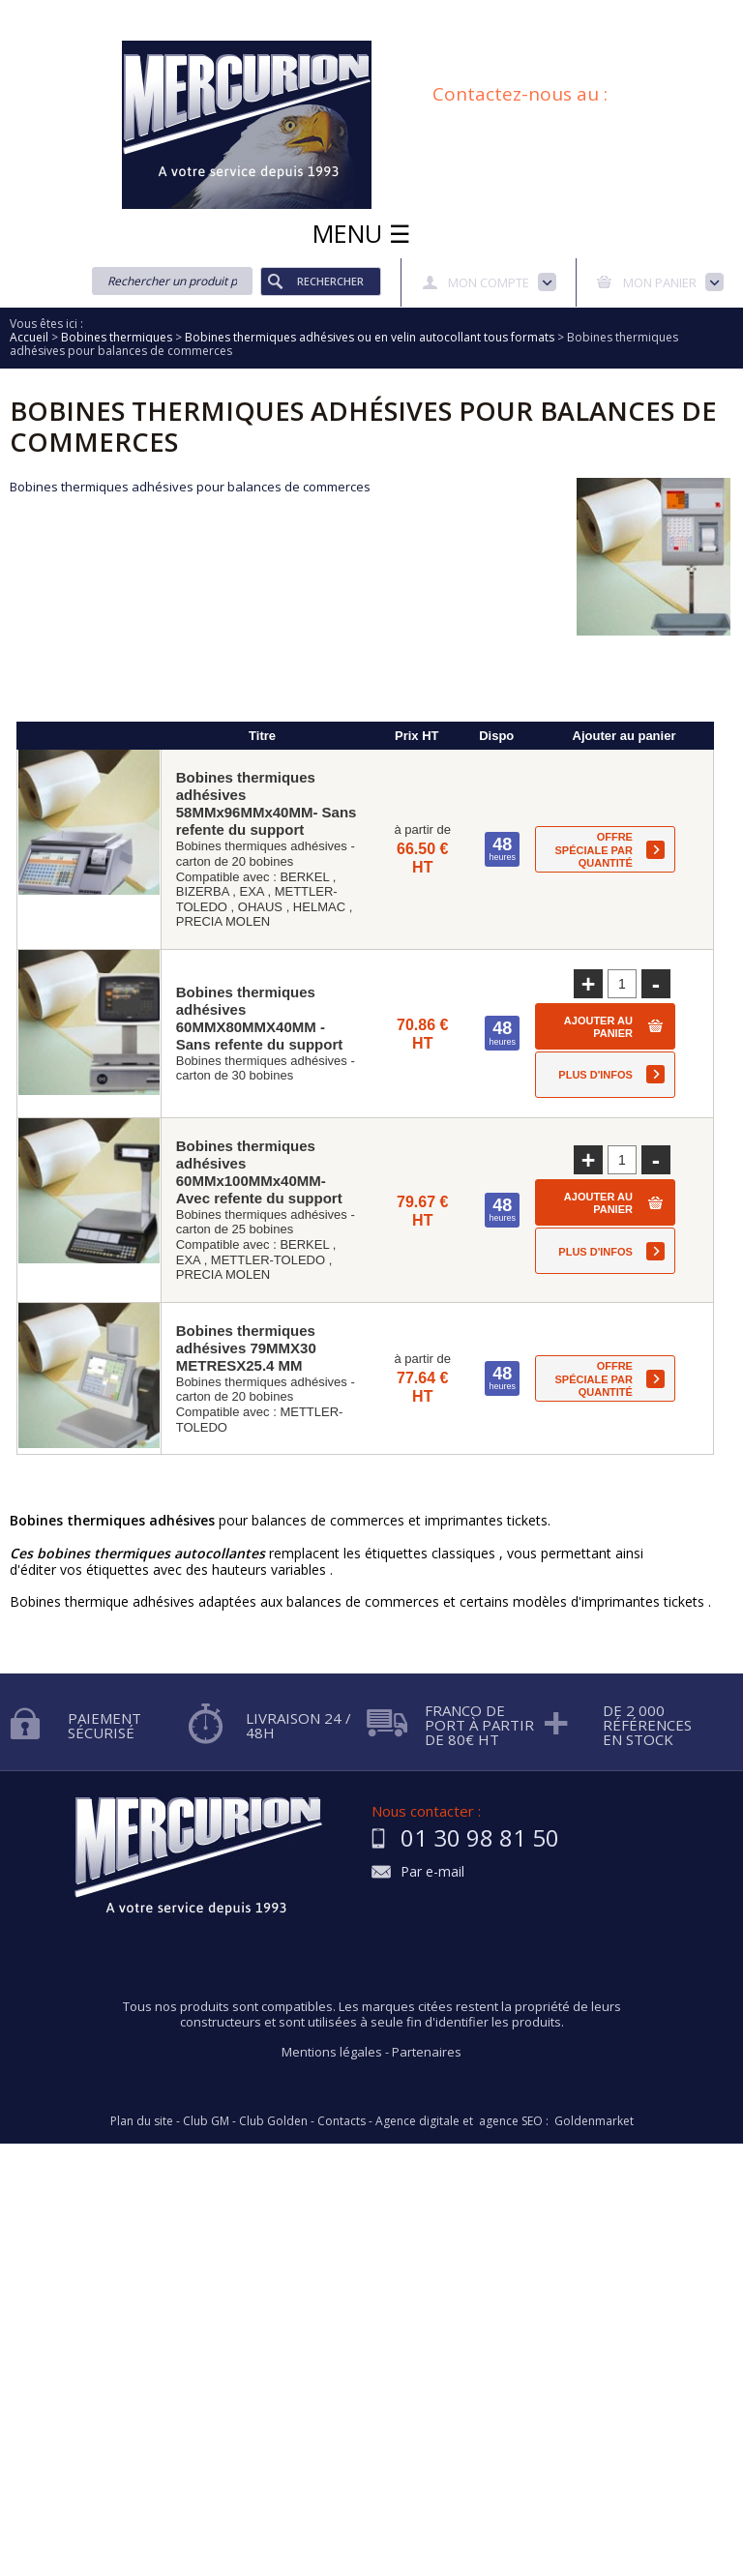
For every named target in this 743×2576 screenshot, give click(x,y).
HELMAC (319, 907)
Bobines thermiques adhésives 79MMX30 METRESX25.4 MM (246, 1348)
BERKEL (304, 877)
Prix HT (417, 735)
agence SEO (511, 2121)
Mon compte (488, 282)
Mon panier (660, 282)
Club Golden (273, 2121)
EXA (251, 891)
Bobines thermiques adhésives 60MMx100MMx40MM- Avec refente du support (259, 1172)
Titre (262, 735)
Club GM (206, 2121)
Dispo (496, 735)
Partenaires (426, 2051)
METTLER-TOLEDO (268, 1260)
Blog (436, 33)
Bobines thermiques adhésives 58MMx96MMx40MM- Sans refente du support (266, 803)
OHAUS (260, 907)
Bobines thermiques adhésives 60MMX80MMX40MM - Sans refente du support (259, 1018)
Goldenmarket (594, 2121)
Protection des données (600, 12)
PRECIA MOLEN (223, 921)
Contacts (341, 2121)
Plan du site (508, 33)
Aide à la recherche (287, 12)
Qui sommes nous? (154, 12)
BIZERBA (202, 891)
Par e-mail (432, 1872)
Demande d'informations (437, 12)
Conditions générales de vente (312, 33)
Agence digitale (417, 2121)
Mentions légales (332, 2051)
